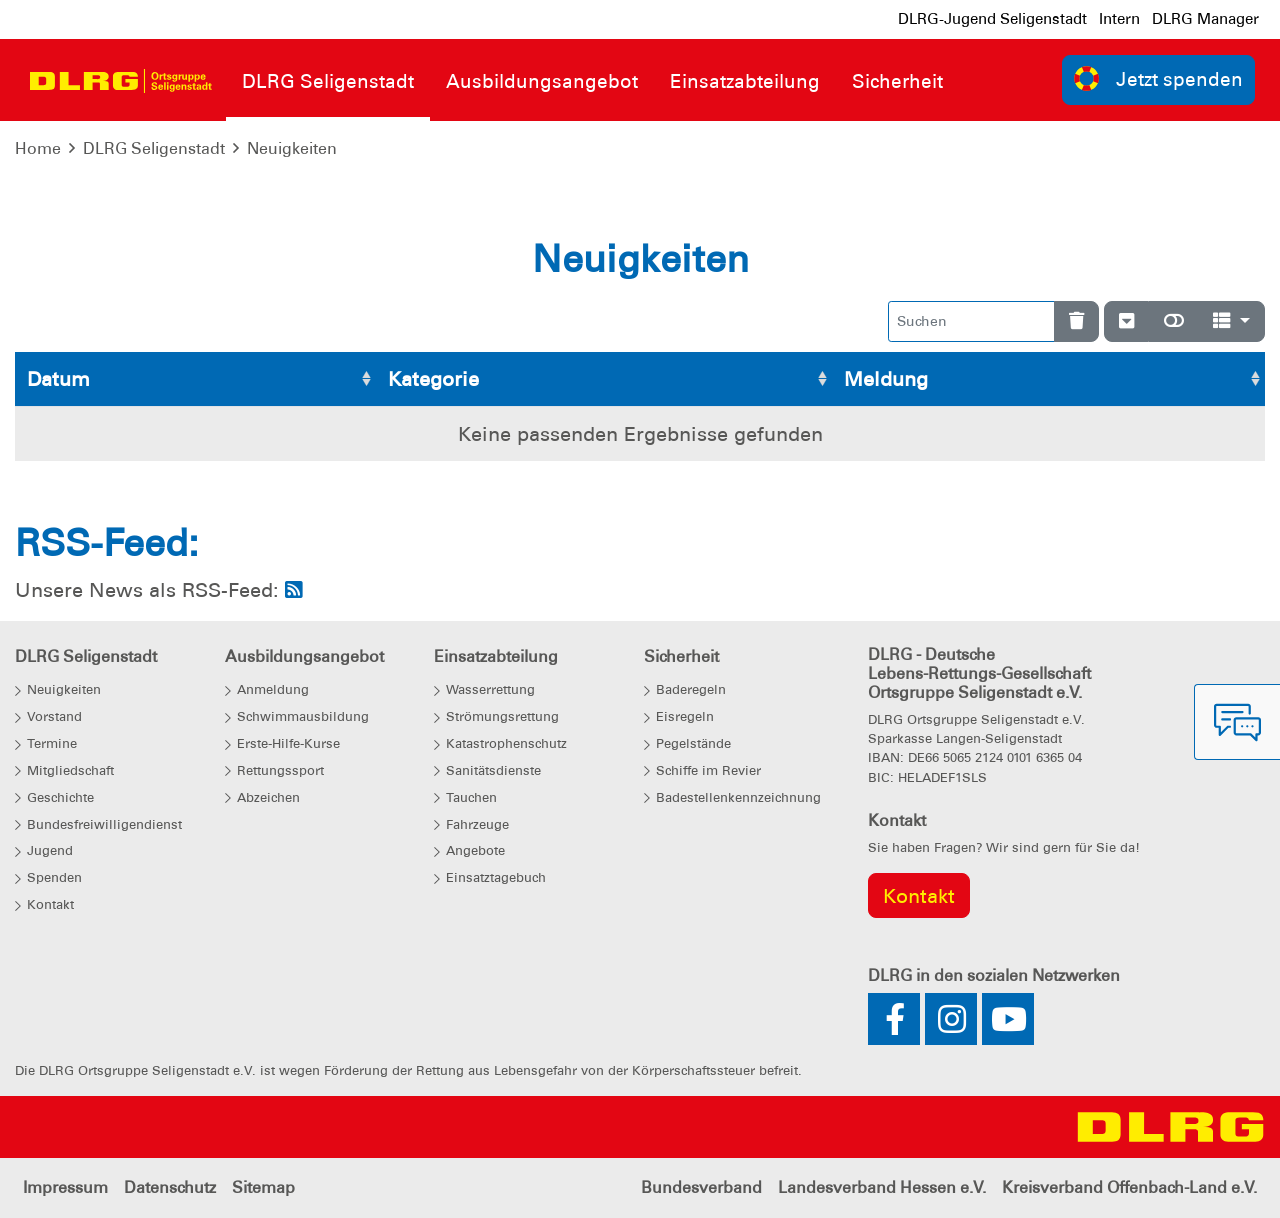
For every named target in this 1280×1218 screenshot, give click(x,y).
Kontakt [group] (919, 896)
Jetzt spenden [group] (1159, 78)
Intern (1119, 19)
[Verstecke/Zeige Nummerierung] (1126, 321)
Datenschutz (170, 1187)
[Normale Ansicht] (1174, 321)
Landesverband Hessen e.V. (882, 1187)
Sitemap (263, 1187)
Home (38, 148)
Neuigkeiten (292, 148)
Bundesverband (701, 1187)
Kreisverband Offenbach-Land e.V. (1129, 1187)
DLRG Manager (1205, 19)
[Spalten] (1231, 321)
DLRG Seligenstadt (154, 148)
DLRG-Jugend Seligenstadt (992, 19)
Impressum (65, 1187)
